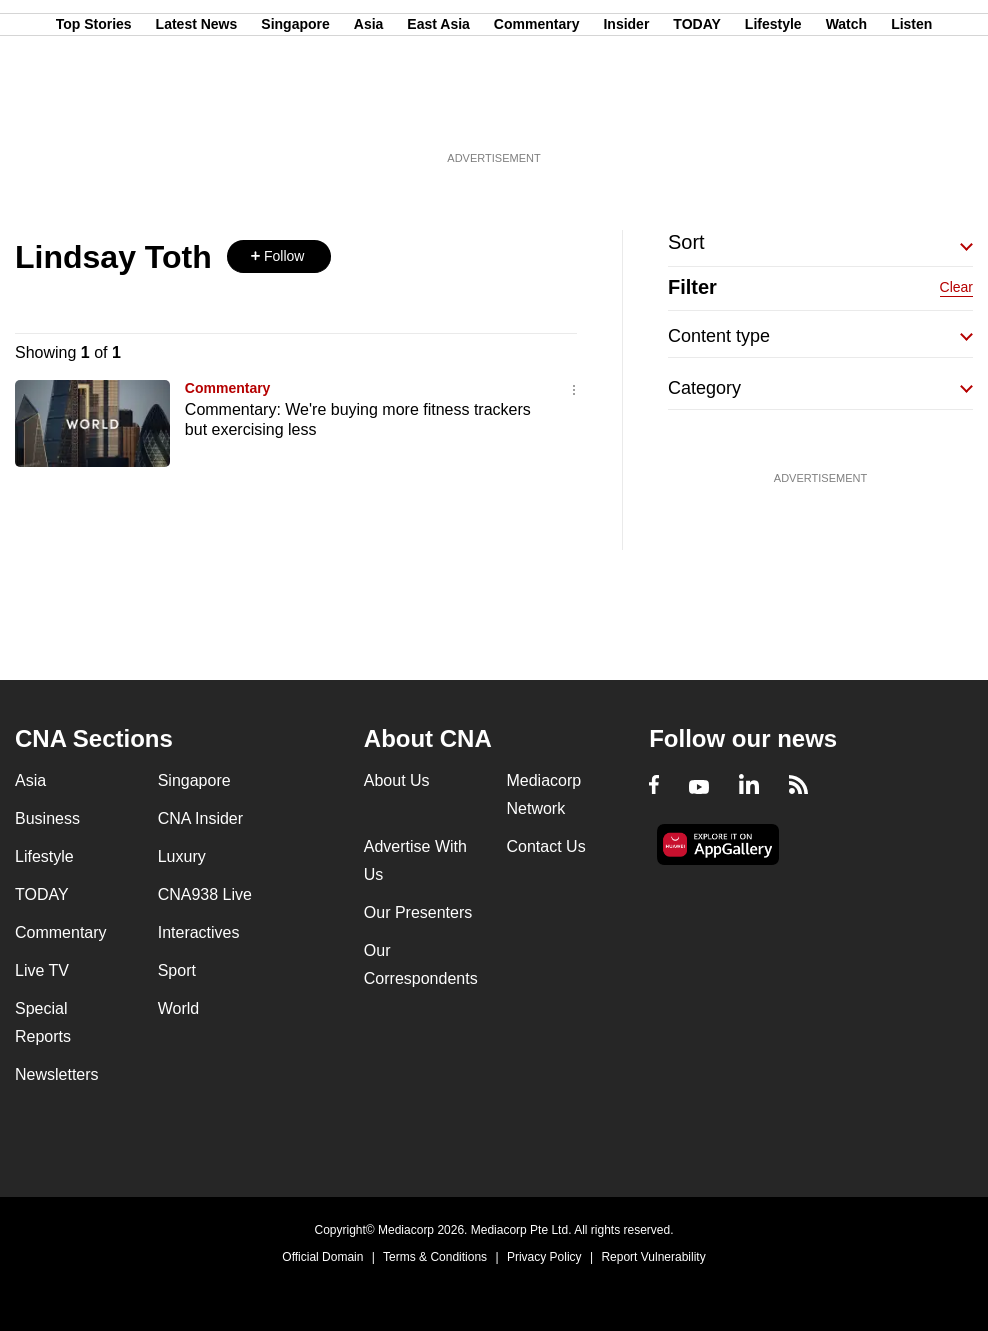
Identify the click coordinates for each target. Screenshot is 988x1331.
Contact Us (545, 846)
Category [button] (704, 388)
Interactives (199, 932)
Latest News (197, 113)
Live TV (42, 970)
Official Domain (322, 1257)
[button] (279, 256)
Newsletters (57, 1074)
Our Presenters (418, 912)
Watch (846, 113)
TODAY (696, 113)
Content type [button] (719, 336)
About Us (397, 780)
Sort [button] (686, 242)
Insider (626, 113)
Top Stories (94, 113)
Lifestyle (773, 113)
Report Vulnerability (653, 1257)
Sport (177, 970)
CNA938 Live (205, 894)
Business (47, 818)
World (179, 1008)
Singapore (295, 113)
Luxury (182, 856)
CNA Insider (200, 818)
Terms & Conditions (435, 1257)
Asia (369, 113)
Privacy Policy (544, 1257)
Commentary (537, 113)
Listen (911, 113)
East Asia (438, 113)
